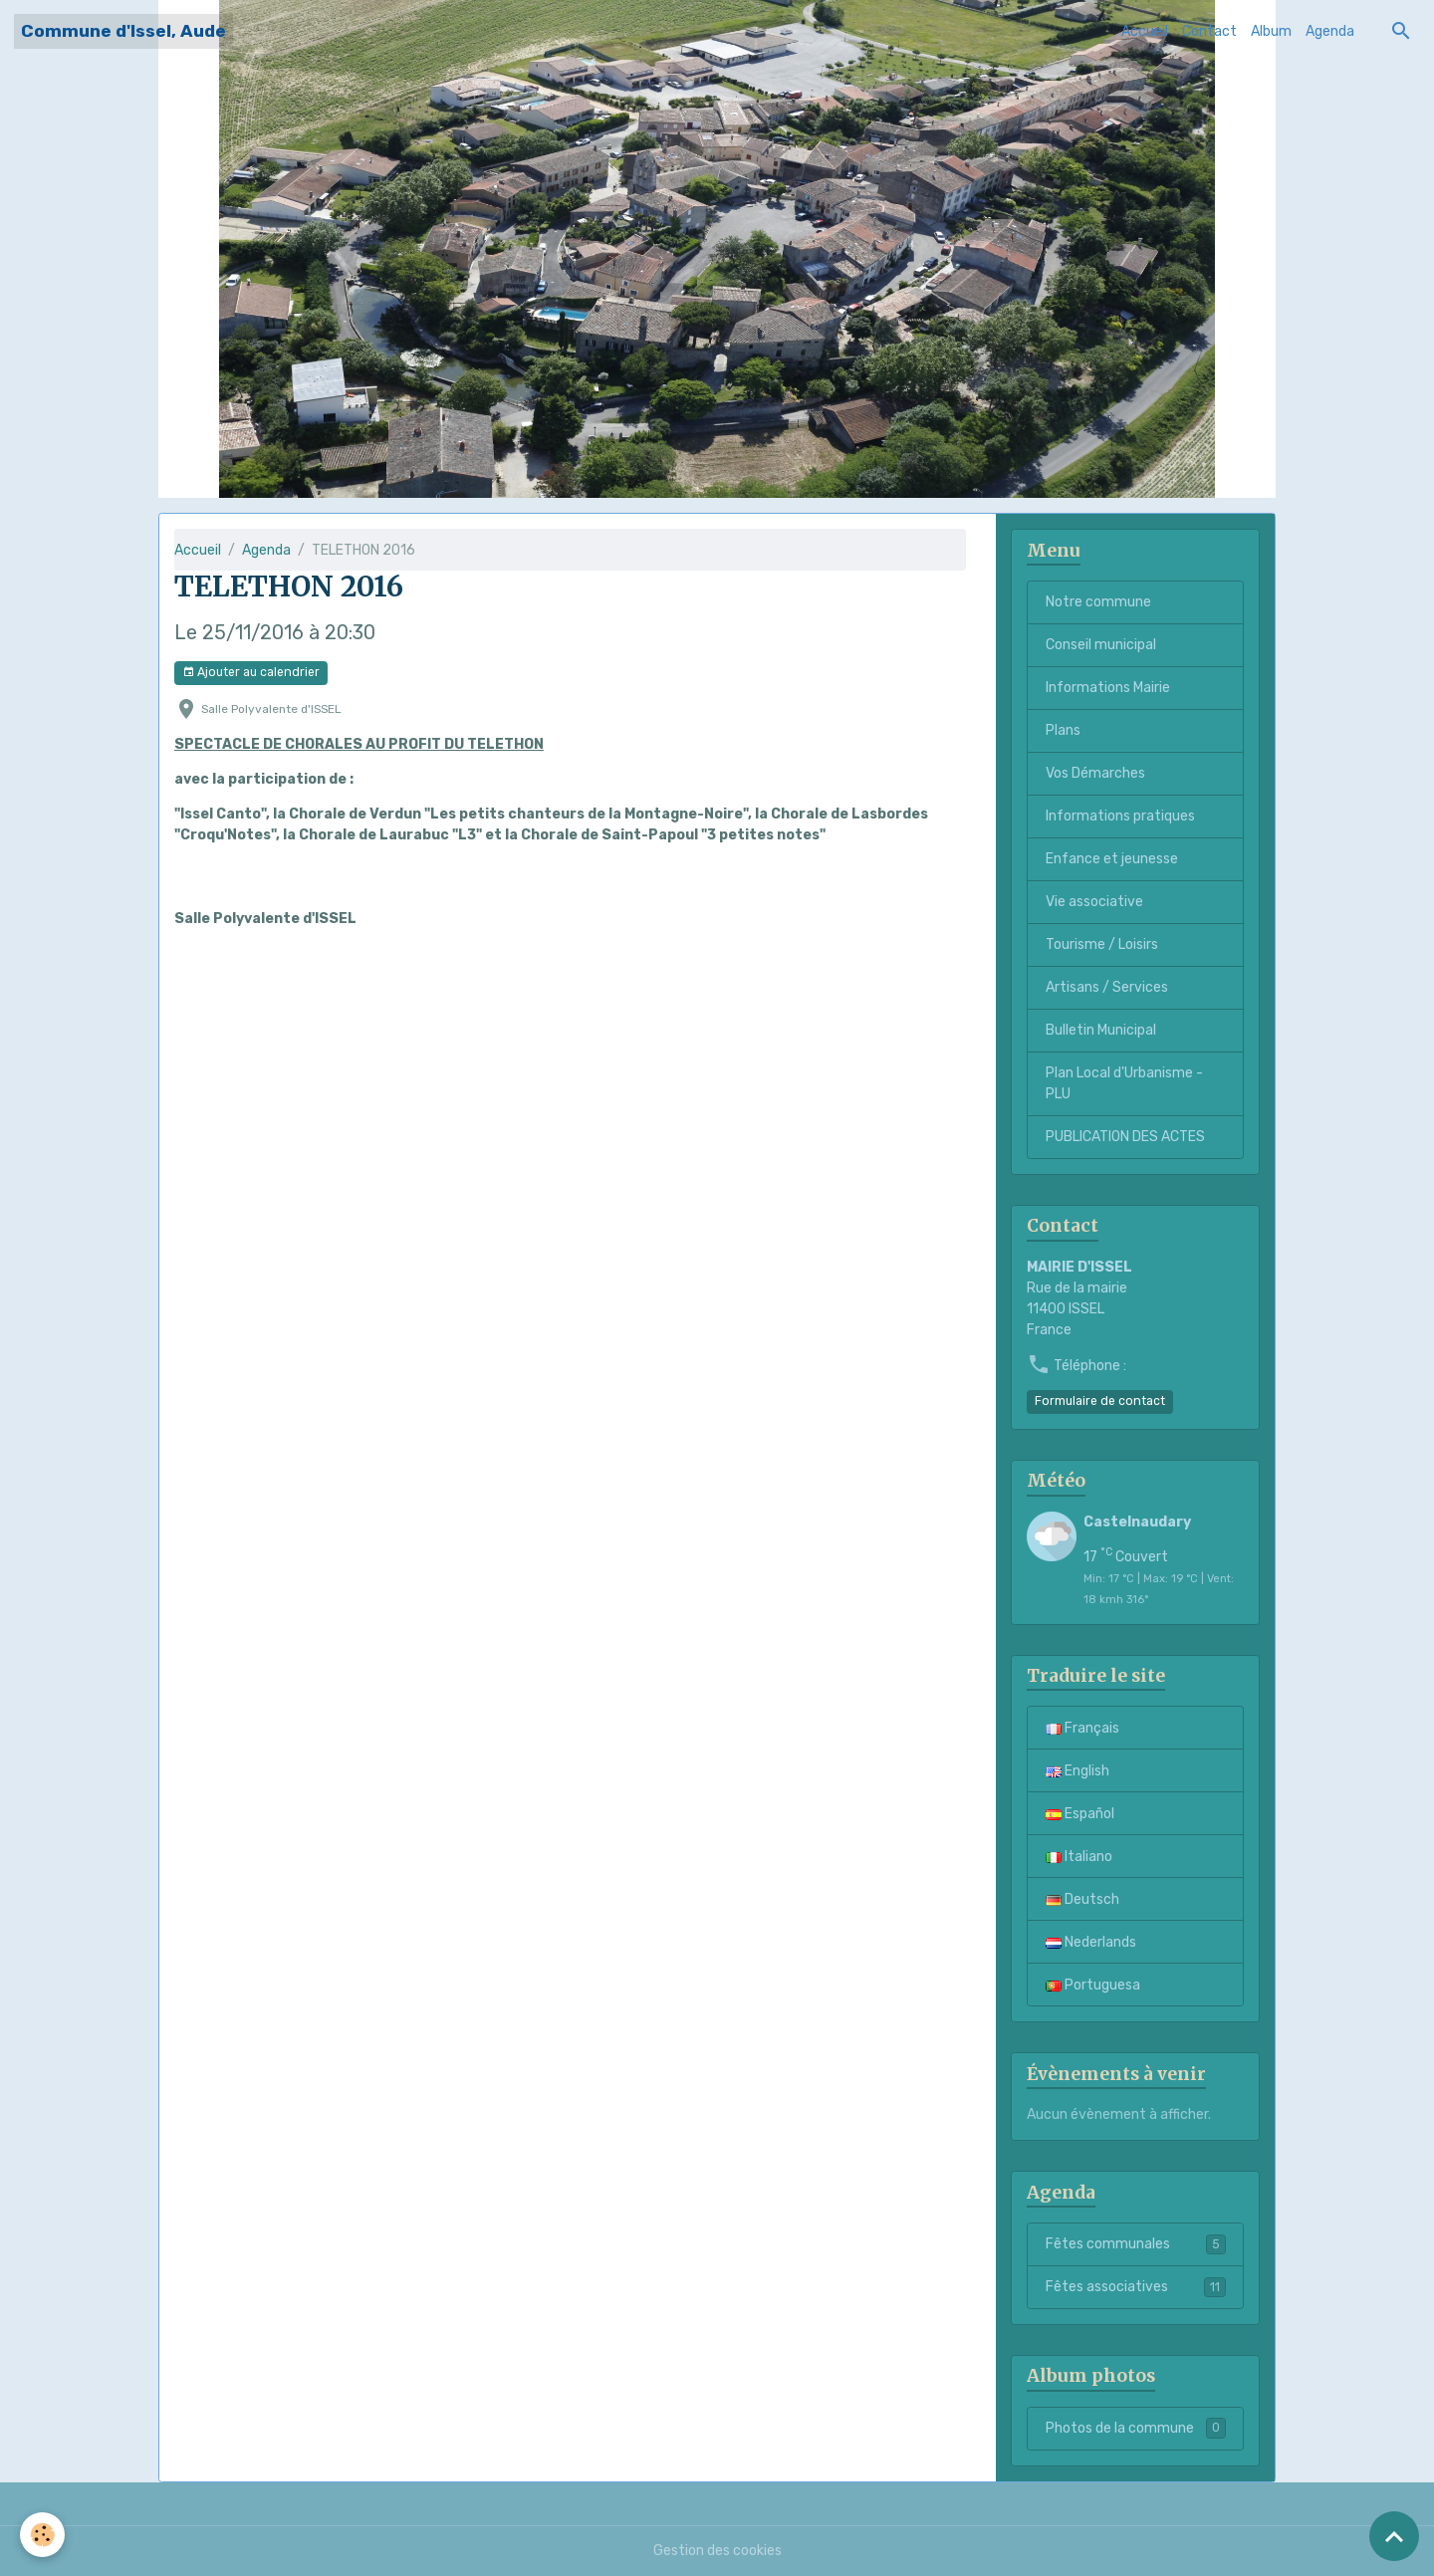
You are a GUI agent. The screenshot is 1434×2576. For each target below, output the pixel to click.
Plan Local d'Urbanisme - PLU (1124, 1083)
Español (1080, 1813)
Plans (1063, 730)
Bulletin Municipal (1101, 1030)
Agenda (1330, 31)
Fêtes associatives (1136, 2287)
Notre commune (1098, 601)
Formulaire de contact (1100, 1401)
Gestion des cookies (717, 2550)
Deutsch (1082, 1899)
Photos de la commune (1136, 2428)
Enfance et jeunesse (1112, 858)
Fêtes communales (1136, 2244)
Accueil (1144, 31)
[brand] (123, 31)
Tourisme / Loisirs (1102, 944)
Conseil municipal (1101, 644)
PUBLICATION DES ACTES (1125, 1136)
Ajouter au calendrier (251, 672)
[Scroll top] (1394, 2536)
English (1077, 1770)
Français (1082, 1728)
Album (1271, 31)
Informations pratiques (1120, 816)
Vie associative (1094, 901)
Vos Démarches (1095, 773)
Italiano (1079, 1856)
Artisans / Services (1107, 987)
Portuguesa (1093, 1985)
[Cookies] (42, 2534)
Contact (1209, 31)
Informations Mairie (1108, 687)
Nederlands (1091, 1942)
